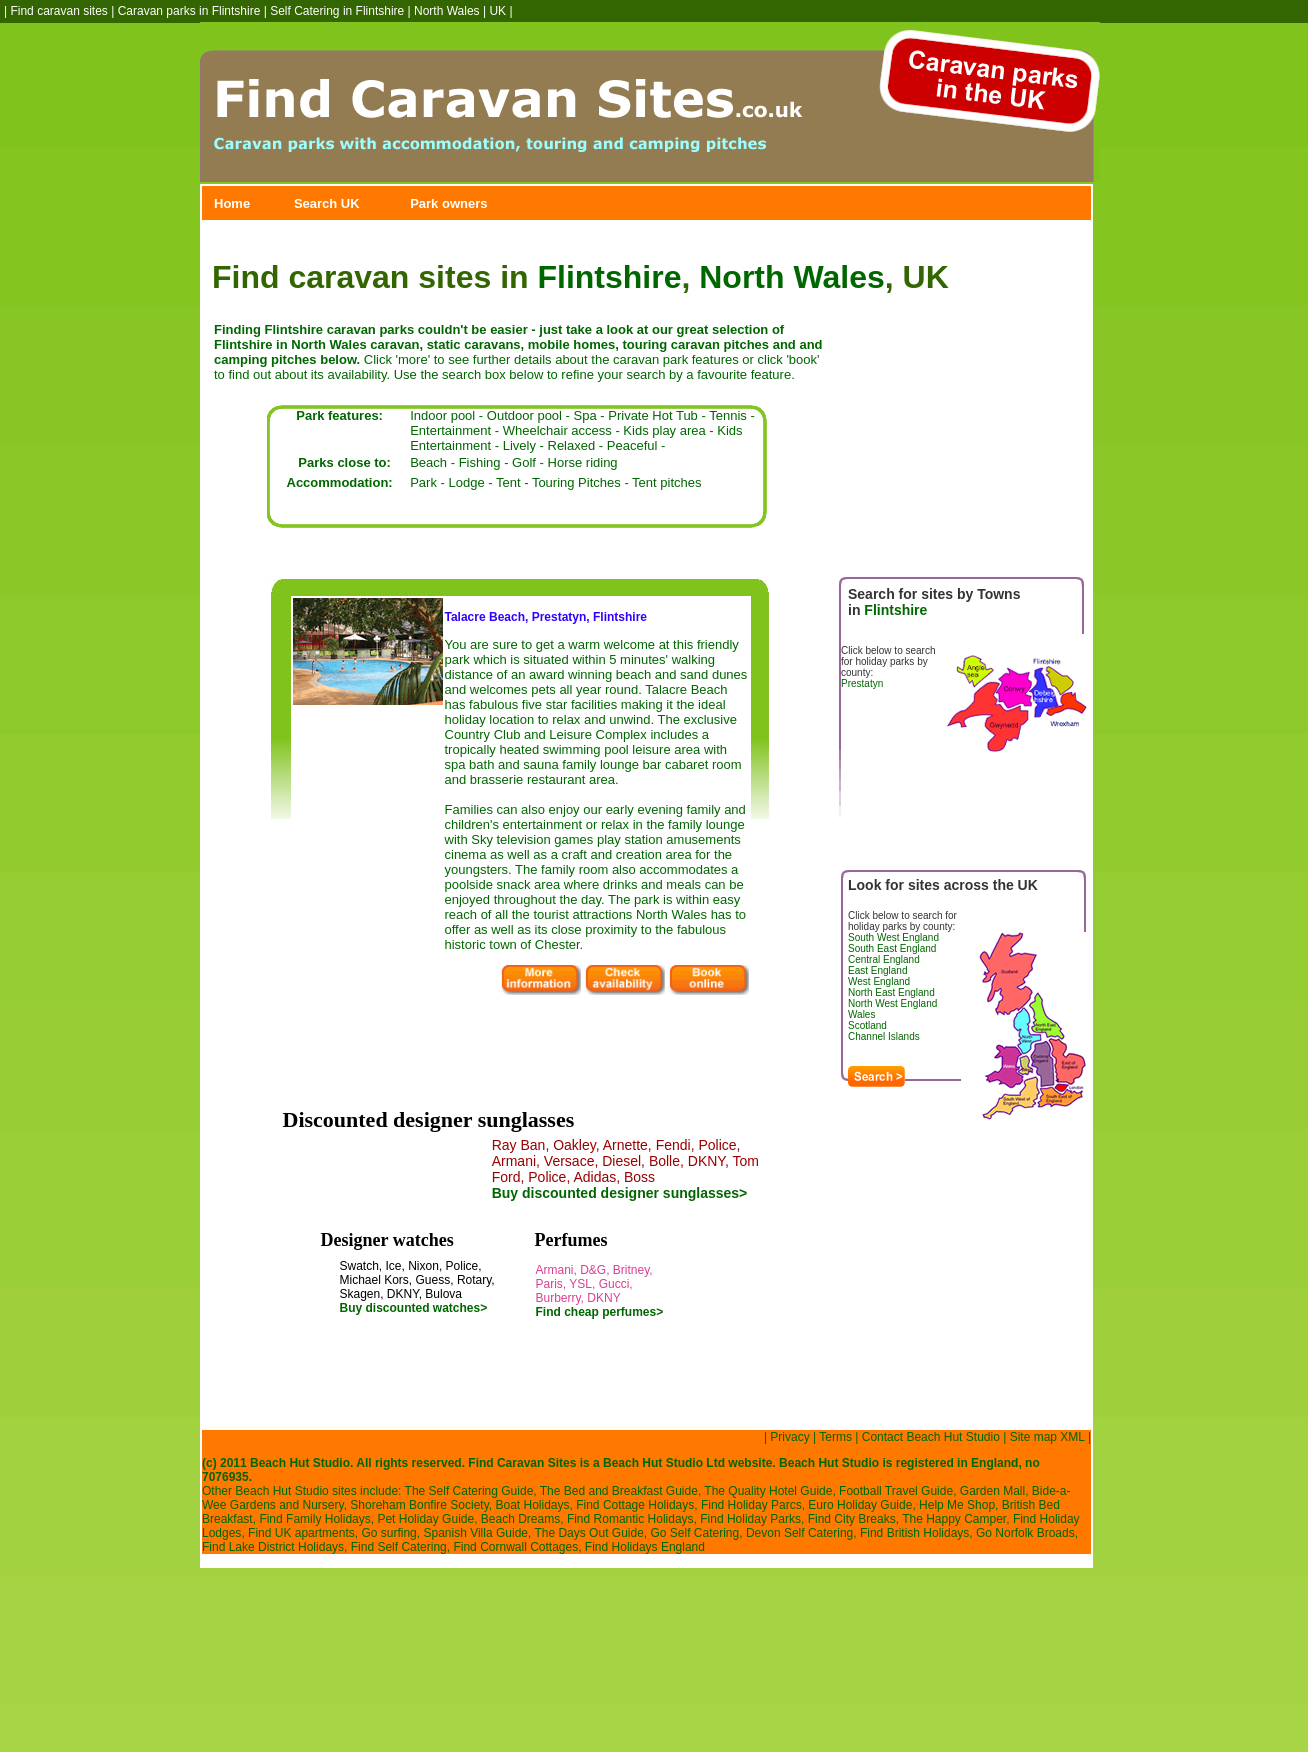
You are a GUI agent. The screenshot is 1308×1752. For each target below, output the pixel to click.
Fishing (480, 462)
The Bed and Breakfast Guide (619, 1491)
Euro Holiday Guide (860, 1505)
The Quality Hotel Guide (768, 1491)
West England (879, 981)
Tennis (728, 415)
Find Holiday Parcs (751, 1505)
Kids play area (664, 430)
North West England (892, 1003)
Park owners (448, 203)
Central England (884, 959)
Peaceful (632, 445)
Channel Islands (884, 1036)
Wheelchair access (557, 430)
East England (878, 970)
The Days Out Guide (588, 1533)
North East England (891, 992)
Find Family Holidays (314, 1519)
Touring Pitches (576, 482)
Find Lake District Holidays (273, 1547)
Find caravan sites (58, 11)
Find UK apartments (301, 1533)
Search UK (327, 203)
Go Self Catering (695, 1533)
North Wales (447, 11)
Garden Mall (992, 1491)
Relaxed (572, 445)
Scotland (867, 1025)
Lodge (466, 482)
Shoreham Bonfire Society (419, 1505)
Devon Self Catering (799, 1533)
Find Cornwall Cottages (515, 1547)
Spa (585, 415)
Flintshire (609, 277)
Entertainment (450, 430)
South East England (892, 948)
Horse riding (583, 462)
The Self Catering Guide (469, 1491)
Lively (519, 445)
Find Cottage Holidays (635, 1505)
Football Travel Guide (896, 1491)
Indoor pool (442, 415)
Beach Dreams (520, 1519)
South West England (893, 937)
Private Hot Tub (653, 415)
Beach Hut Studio (653, 1463)
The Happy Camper (954, 1519)
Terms (835, 1437)
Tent (508, 482)
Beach (428, 462)
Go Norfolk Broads (1025, 1533)
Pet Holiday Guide (425, 1519)
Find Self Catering (399, 1547)
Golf (524, 462)
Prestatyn (862, 683)
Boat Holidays (532, 1505)
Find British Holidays (914, 1533)
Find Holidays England (645, 1547)
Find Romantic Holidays (630, 1519)
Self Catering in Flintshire (337, 11)
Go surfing (388, 1533)
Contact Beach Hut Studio (931, 1437)
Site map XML (1047, 1437)
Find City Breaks (852, 1519)
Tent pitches (666, 482)
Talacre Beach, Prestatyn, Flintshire (546, 617)
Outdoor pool (524, 415)
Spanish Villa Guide (475, 1533)
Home (232, 203)
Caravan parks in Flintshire (189, 11)
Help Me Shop (957, 1505)
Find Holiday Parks (750, 1519)
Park (423, 482)
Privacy (789, 1437)
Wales (861, 1014)
